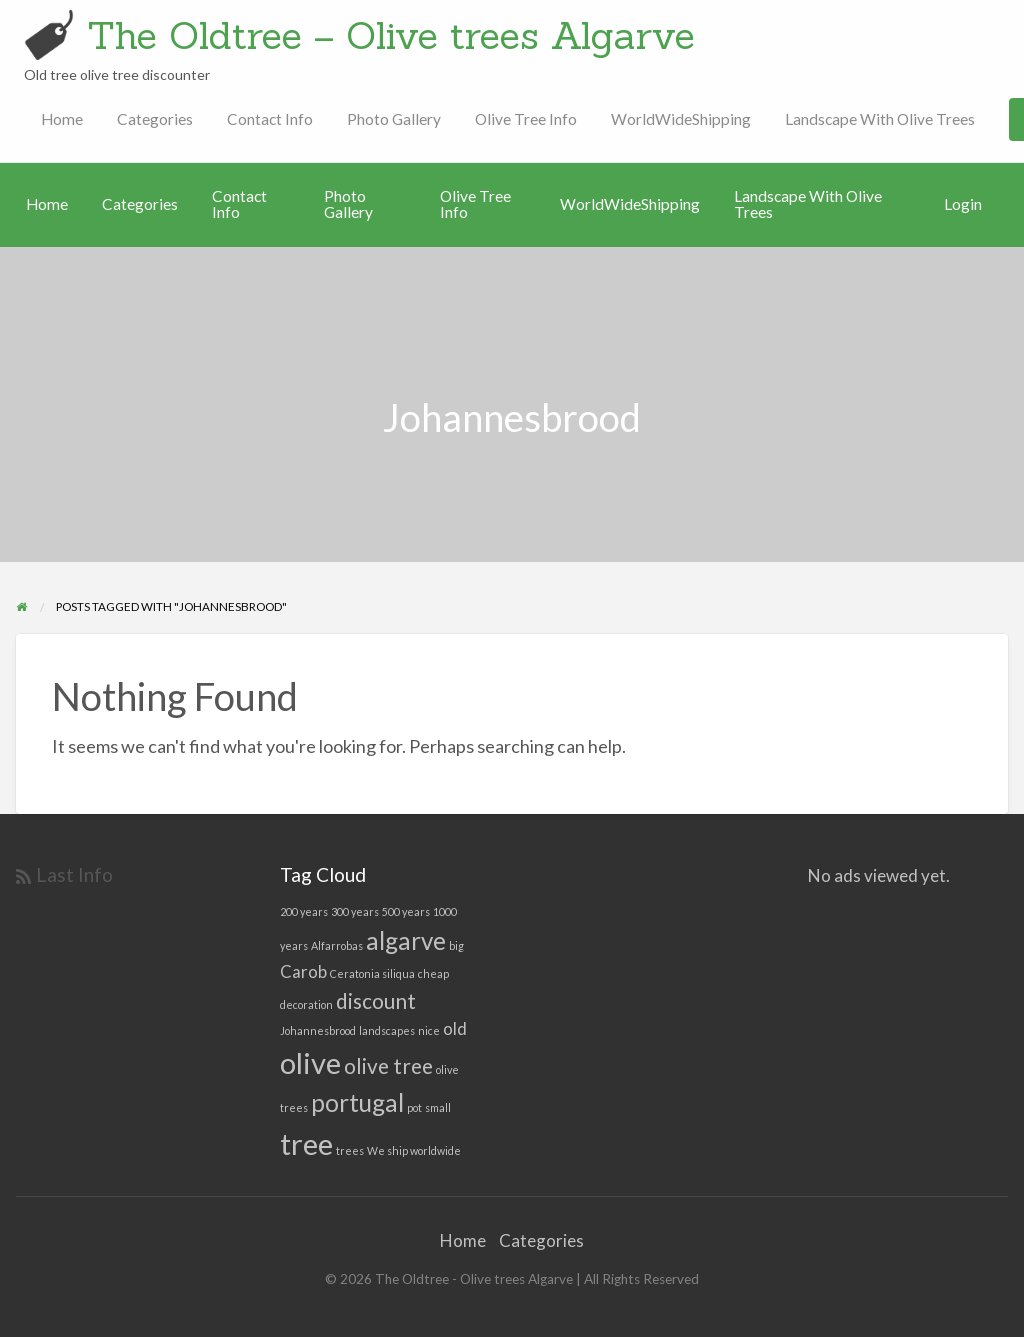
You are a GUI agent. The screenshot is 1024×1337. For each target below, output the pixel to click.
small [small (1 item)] (438, 1107)
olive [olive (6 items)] (310, 1062)
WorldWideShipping (681, 119)
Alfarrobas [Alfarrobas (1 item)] (337, 945)
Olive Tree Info (526, 119)
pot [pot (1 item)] (414, 1107)
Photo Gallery (394, 119)
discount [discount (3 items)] (376, 1000)
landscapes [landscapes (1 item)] (387, 1030)
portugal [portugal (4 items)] (357, 1102)
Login (963, 204)
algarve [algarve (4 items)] (406, 940)
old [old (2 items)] (455, 1028)
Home (62, 119)
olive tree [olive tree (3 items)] (388, 1065)
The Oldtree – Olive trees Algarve (391, 35)
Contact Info (270, 119)
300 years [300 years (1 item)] (355, 911)
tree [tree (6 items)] (306, 1143)
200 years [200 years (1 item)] (304, 911)
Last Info (74, 874)
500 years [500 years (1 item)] (406, 911)
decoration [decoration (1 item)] (306, 1004)
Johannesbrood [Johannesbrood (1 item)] (318, 1030)
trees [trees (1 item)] (350, 1150)
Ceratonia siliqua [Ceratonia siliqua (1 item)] (372, 973)
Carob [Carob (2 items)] (303, 971)
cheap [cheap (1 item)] (433, 973)
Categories (155, 119)
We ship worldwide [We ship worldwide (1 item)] (414, 1150)
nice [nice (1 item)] (429, 1030)
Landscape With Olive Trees (880, 119)
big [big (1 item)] (456, 945)
